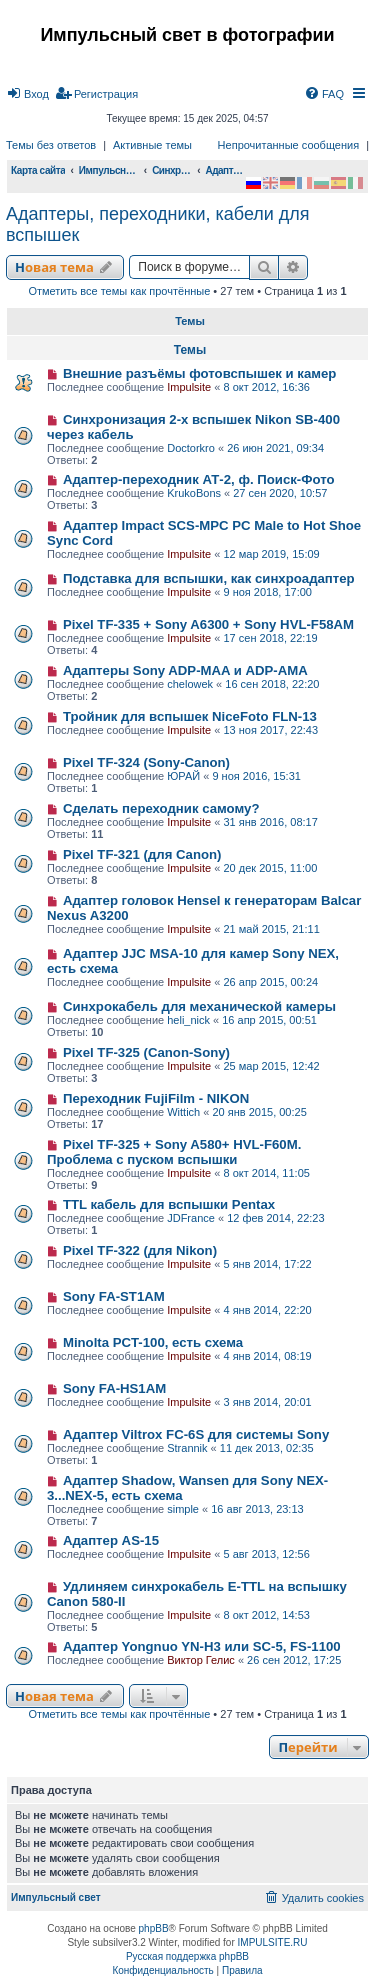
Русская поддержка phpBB (187, 1956)
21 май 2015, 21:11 (271, 929)
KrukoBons (194, 493)
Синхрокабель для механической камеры (199, 1006)
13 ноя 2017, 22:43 (270, 730)
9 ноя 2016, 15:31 (256, 776)
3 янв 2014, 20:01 (267, 1402)
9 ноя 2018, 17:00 (267, 592)
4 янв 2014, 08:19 (267, 1356)
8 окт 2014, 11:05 (266, 1173)
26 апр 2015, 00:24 (270, 982)
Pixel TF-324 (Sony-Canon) (146, 762)
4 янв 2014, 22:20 (267, 1310)
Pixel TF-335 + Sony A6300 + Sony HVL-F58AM (208, 624)
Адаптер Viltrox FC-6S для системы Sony (196, 1434)
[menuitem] (27, 94)
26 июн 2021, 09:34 (275, 448)
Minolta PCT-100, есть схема (153, 1342)
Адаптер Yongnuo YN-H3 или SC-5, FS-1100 (202, 1646)
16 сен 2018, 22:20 (272, 684)
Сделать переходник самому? (161, 808)
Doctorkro (191, 448)
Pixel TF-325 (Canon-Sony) (146, 1052)
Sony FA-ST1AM (114, 1296)
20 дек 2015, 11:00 (270, 868)
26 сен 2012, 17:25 (294, 1660)
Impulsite (189, 387)
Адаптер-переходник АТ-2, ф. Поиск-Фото (199, 479)
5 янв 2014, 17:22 (267, 1264)
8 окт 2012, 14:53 (266, 1615)
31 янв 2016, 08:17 (270, 822)
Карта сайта (38, 170)
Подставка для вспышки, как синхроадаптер (209, 578)
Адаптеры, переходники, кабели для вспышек (158, 224)
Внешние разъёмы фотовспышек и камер (200, 373)
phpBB (154, 1928)
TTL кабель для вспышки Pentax (169, 1204)
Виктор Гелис (201, 1660)
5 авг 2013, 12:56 (266, 1554)
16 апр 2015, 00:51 (269, 1020)
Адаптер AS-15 (111, 1540)
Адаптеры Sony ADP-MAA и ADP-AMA (185, 670)
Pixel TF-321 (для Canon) (142, 854)
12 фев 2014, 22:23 (275, 1218)
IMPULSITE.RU (273, 1942)
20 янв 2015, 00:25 (259, 1112)
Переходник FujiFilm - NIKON (156, 1098)
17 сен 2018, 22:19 (270, 638)
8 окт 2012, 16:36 (266, 387)
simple (183, 1509)
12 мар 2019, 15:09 (271, 554)
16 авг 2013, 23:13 (257, 1509)
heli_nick (188, 1020)
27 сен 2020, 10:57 (280, 493)
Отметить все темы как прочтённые (119, 291)
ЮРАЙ (183, 776)
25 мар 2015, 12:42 (271, 1066)
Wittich (183, 1112)
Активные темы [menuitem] (152, 145)
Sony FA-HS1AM (114, 1388)
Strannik (187, 1448)
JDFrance (191, 1218)
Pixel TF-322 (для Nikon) (140, 1250)
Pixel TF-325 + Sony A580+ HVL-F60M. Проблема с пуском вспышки (174, 1152)
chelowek (190, 684)
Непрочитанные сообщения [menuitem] (289, 145)
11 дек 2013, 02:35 (267, 1448)
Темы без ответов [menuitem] (51, 145)
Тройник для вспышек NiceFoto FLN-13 (190, 716)
